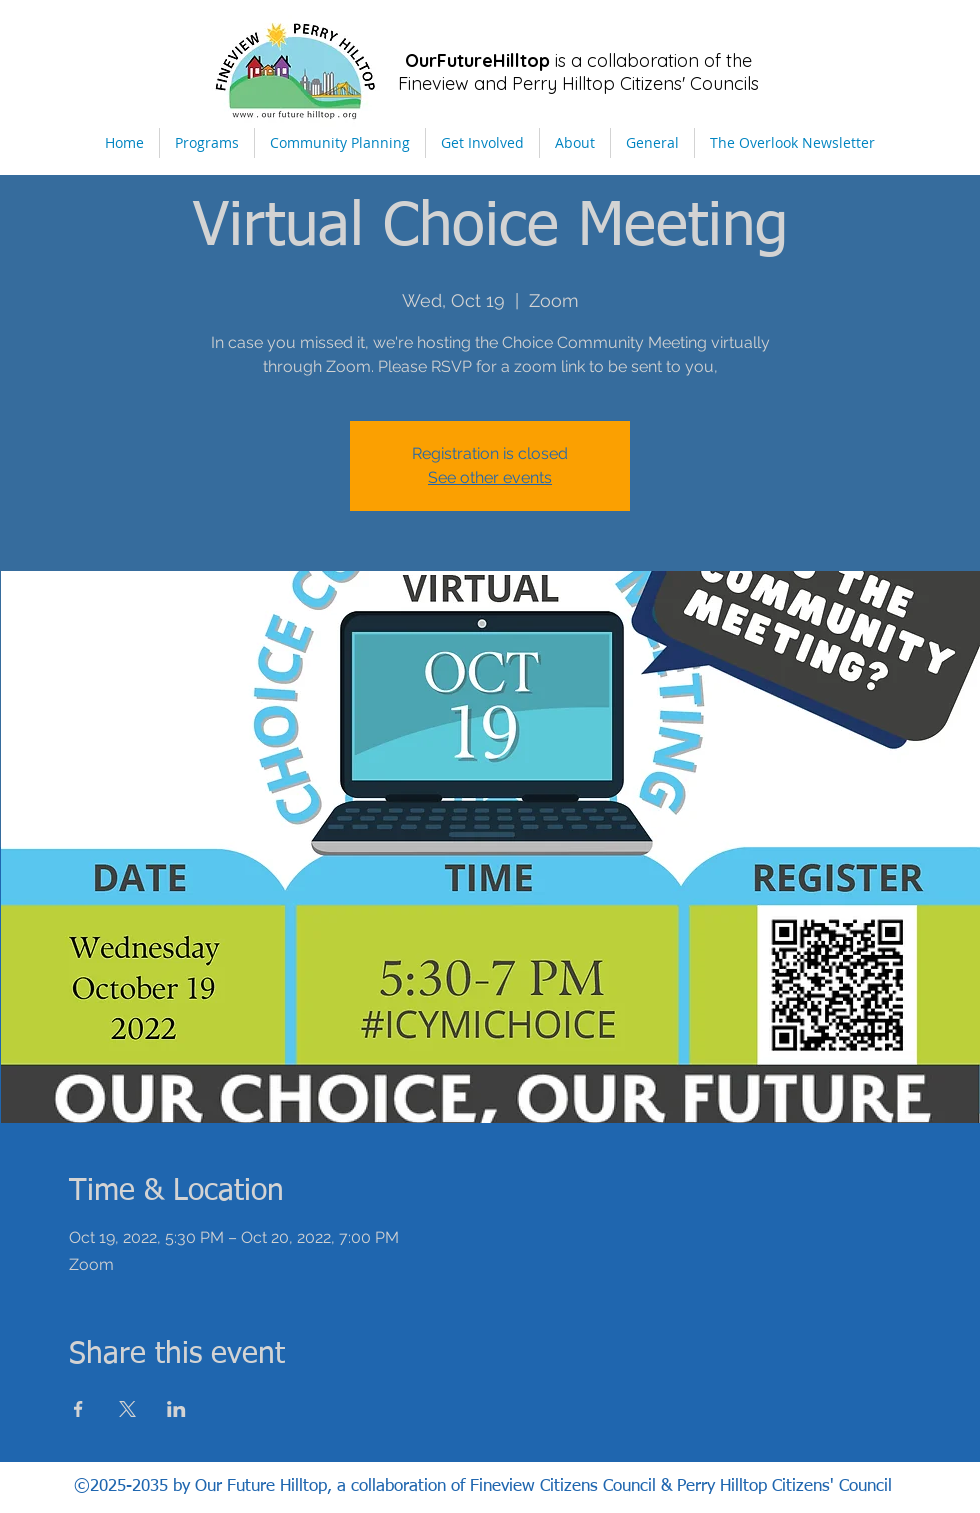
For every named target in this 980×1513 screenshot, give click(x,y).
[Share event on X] (127, 1409)
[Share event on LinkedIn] (176, 1409)
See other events (490, 477)
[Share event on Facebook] (78, 1409)
